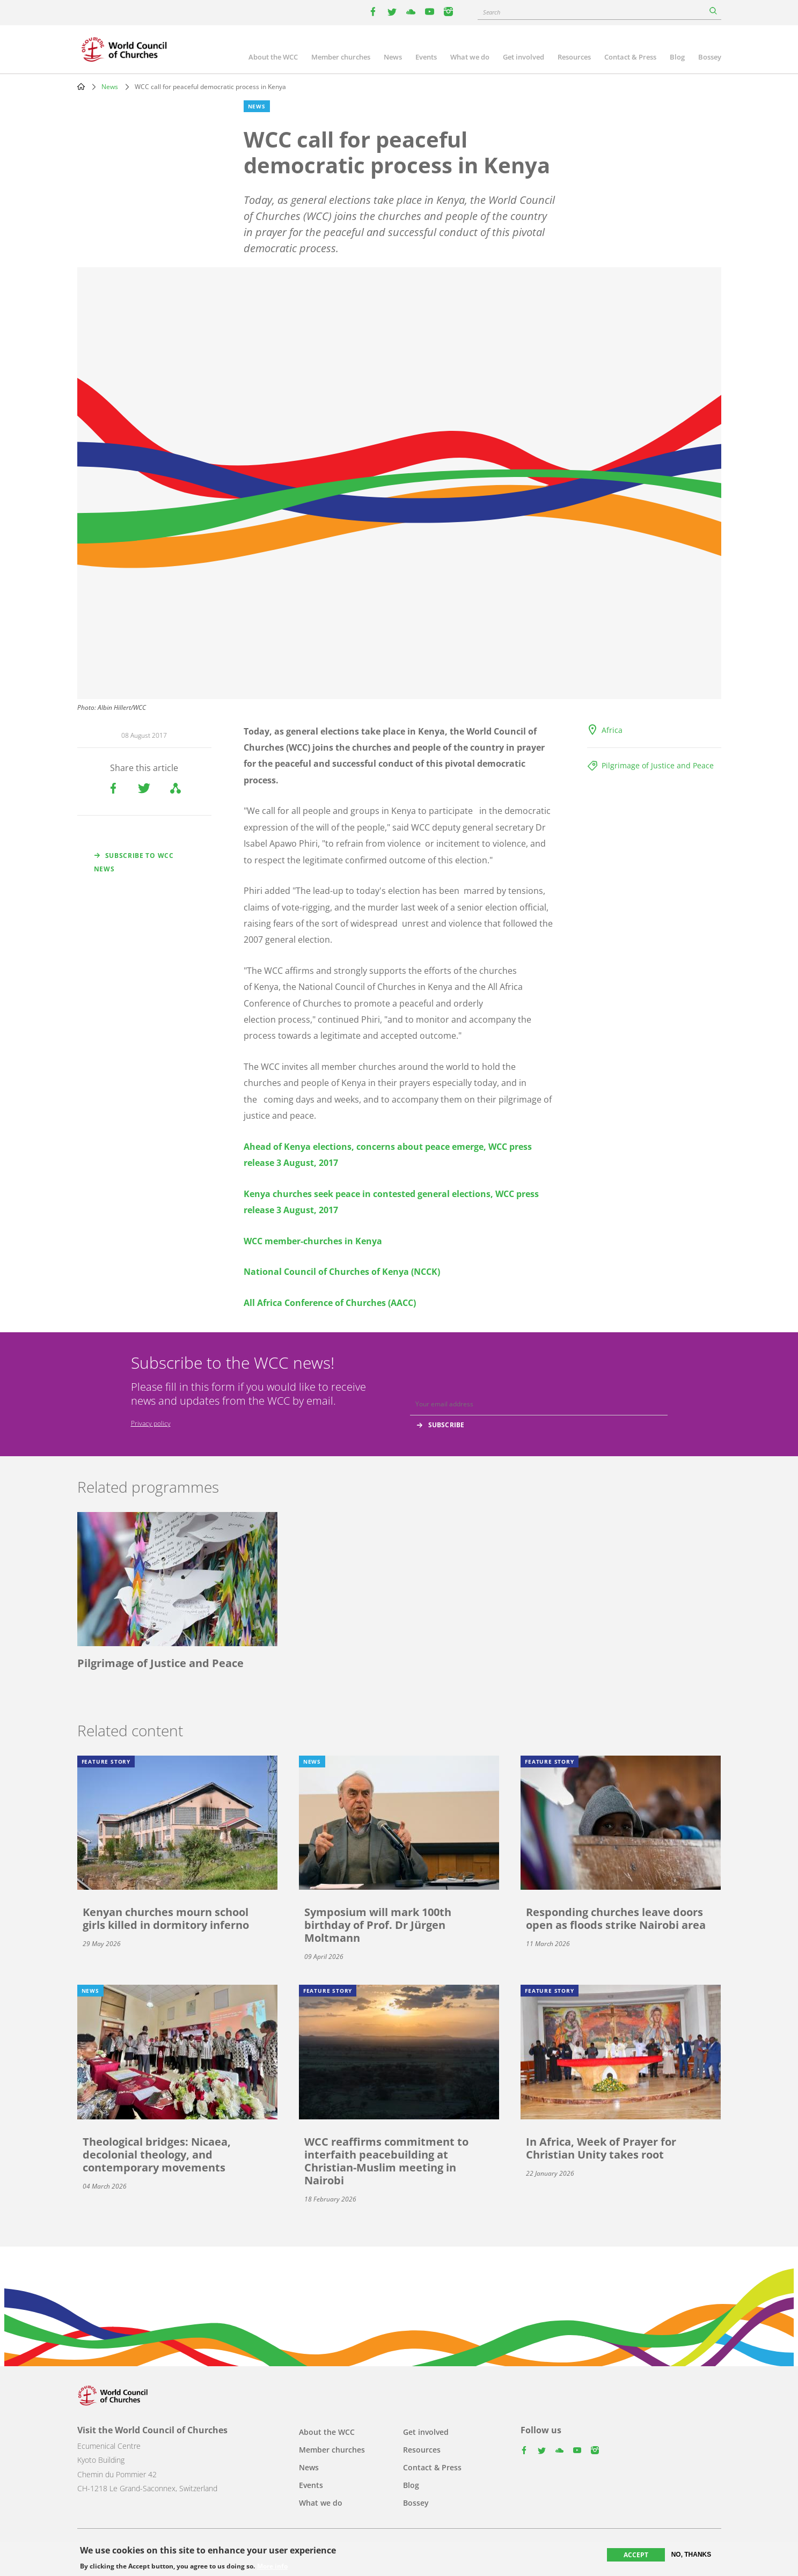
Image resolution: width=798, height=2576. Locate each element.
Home (81, 86)
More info (272, 2566)
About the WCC (273, 57)
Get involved (523, 57)
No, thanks (691, 2554)
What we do (469, 57)
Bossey (709, 57)
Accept (636, 2554)
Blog (677, 57)
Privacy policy (151, 1423)
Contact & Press (630, 57)
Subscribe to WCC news (134, 862)
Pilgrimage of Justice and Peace (658, 765)
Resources (574, 57)
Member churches (340, 57)
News (393, 57)
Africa (612, 730)
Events (426, 57)
